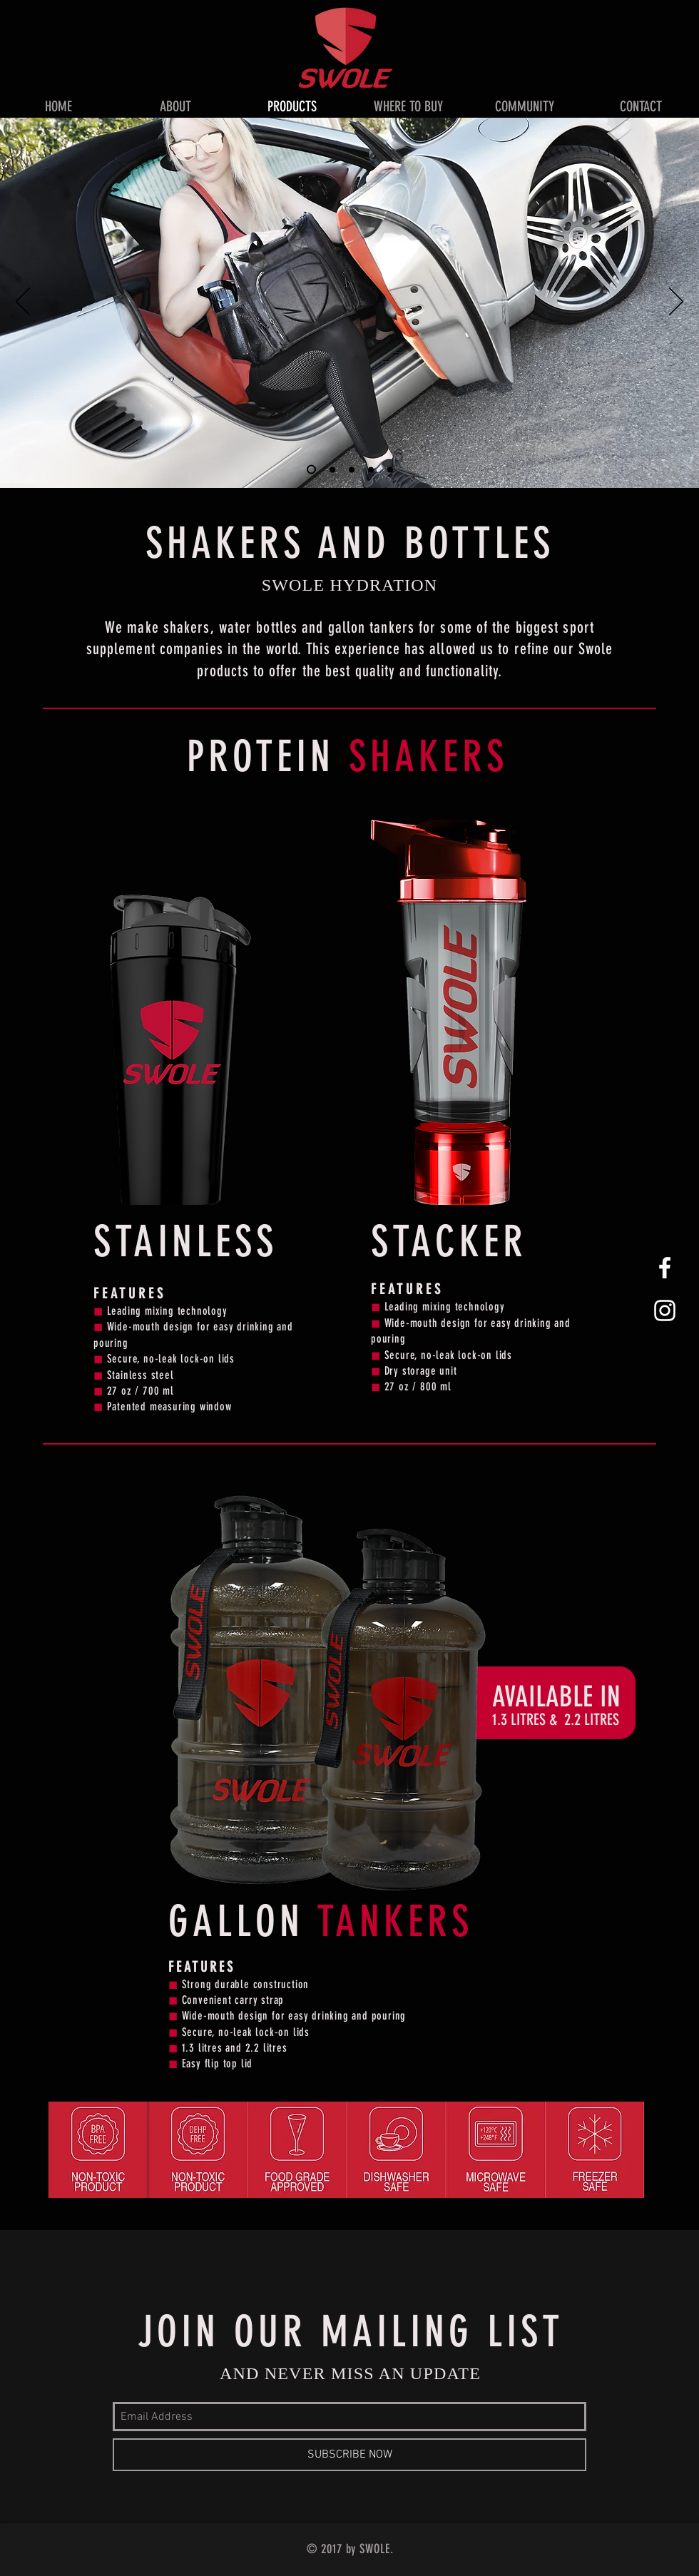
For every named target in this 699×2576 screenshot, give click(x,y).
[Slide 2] (332, 469)
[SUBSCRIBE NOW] (349, 2454)
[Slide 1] (311, 469)
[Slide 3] (351, 469)
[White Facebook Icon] (664, 1267)
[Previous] (23, 302)
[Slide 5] (390, 469)
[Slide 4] (371, 469)
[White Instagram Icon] (664, 1310)
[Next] (676, 302)
